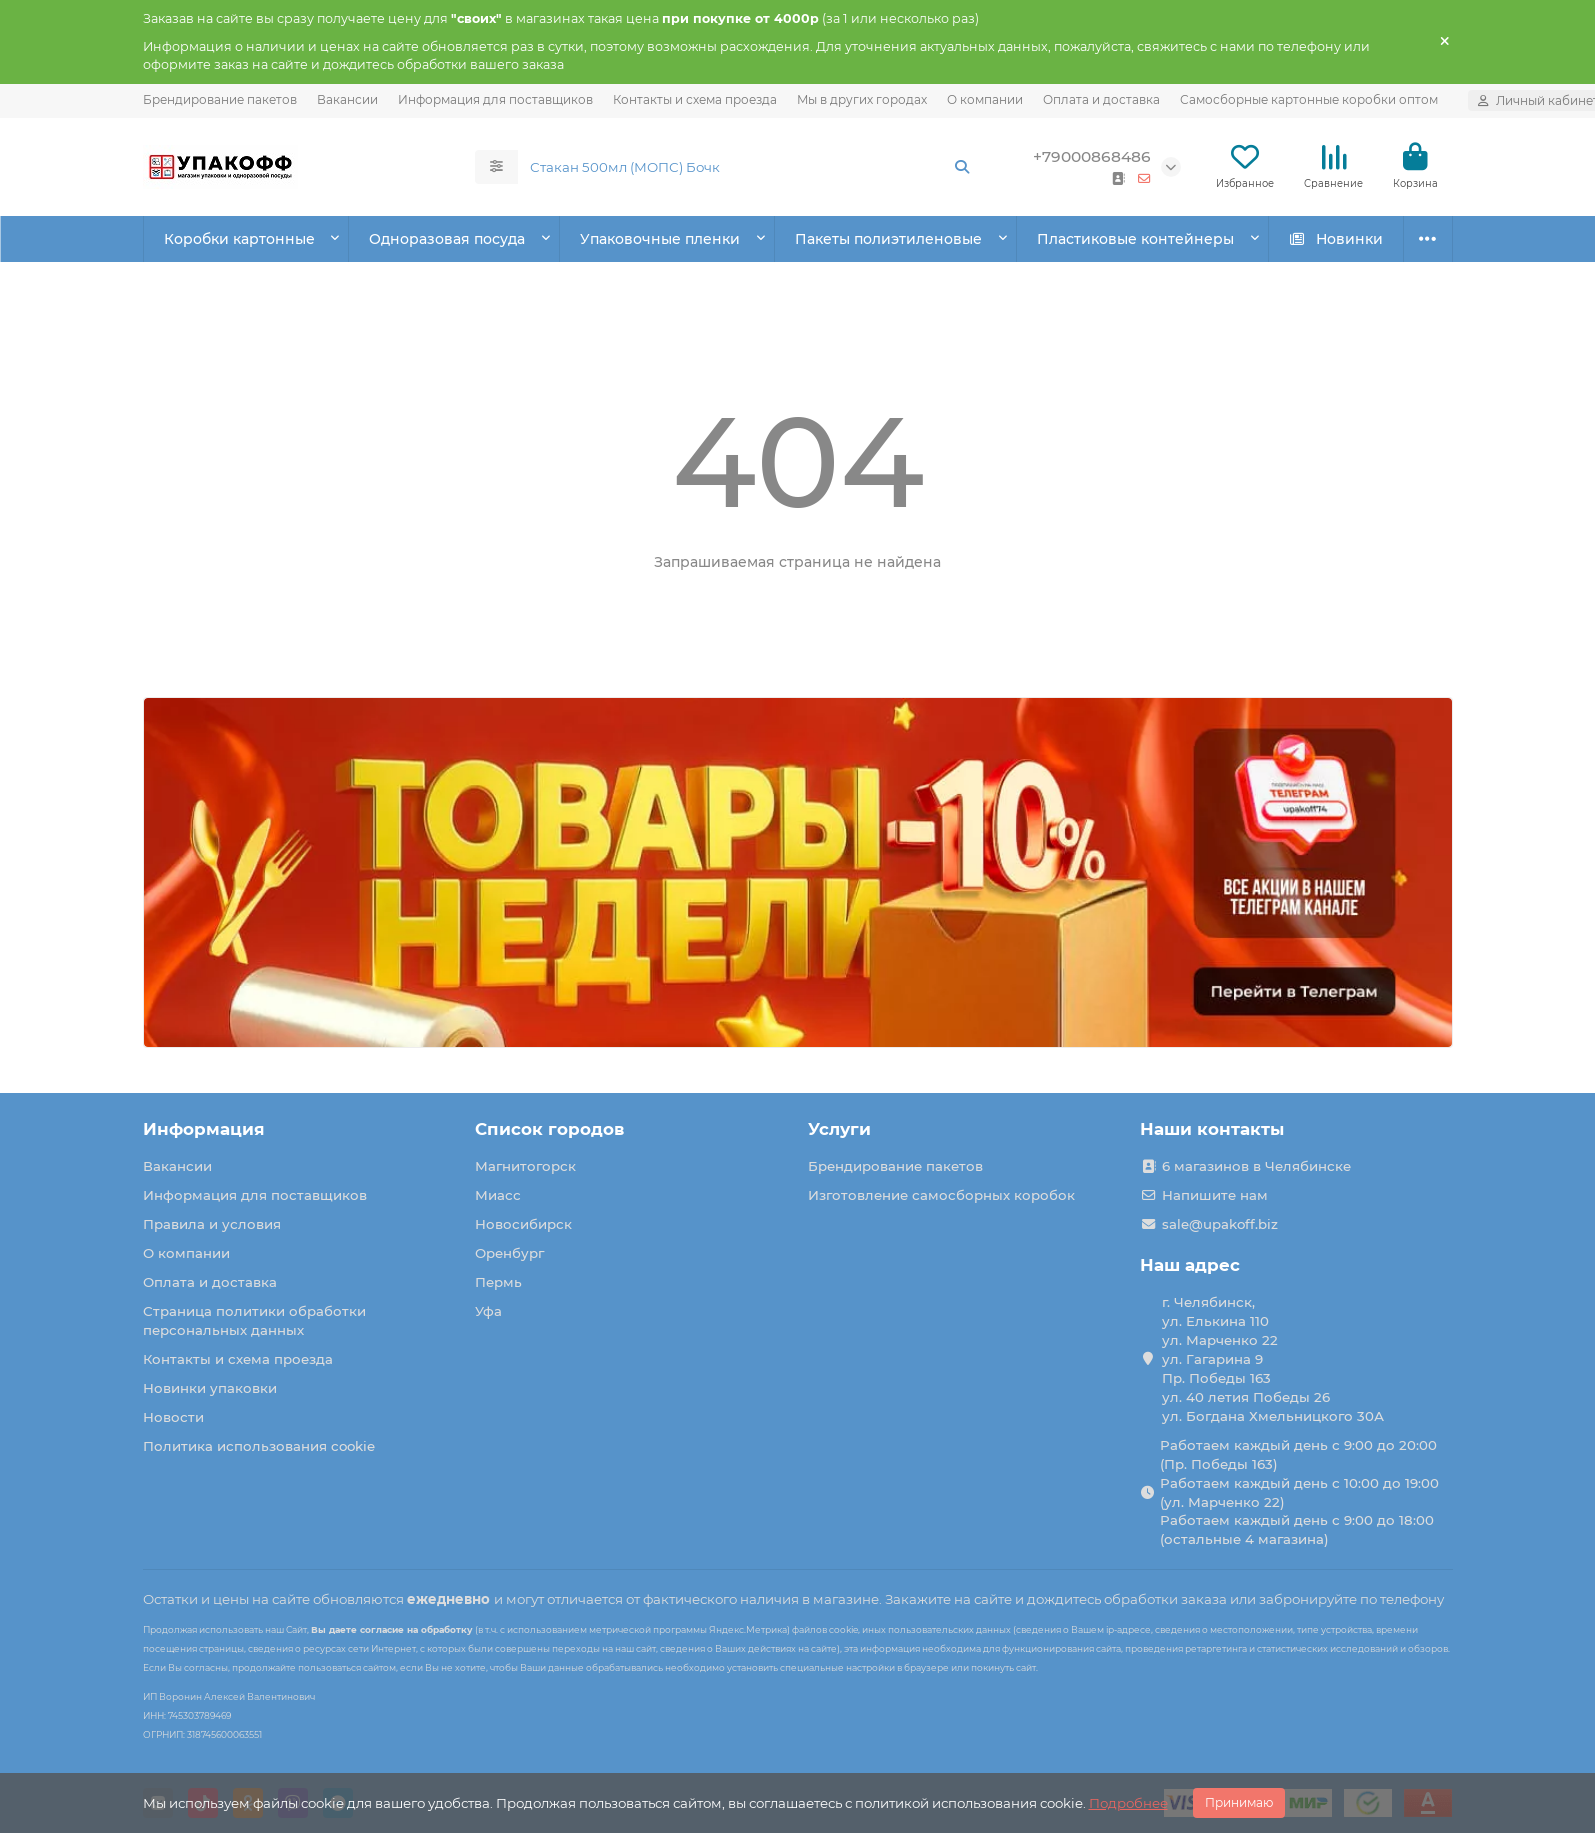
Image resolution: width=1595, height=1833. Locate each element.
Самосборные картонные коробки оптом (1309, 99)
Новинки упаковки (210, 1388)
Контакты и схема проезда (695, 99)
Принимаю (1239, 1802)
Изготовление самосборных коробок (941, 1195)
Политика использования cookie (259, 1446)
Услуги (839, 1129)
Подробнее (1128, 1803)
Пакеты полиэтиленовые (888, 239)
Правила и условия (212, 1224)
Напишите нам (1215, 1195)
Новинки (1335, 239)
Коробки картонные (239, 239)
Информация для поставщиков (495, 99)
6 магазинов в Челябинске (1256, 1166)
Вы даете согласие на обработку (392, 1629)
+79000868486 (1092, 156)
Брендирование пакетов (220, 99)
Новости (173, 1417)
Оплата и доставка (1101, 99)
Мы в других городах (862, 99)
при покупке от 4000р (740, 18)
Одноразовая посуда (447, 239)
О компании (985, 99)
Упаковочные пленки (660, 239)
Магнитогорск (525, 1166)
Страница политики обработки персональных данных (254, 1320)
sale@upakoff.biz (1220, 1224)
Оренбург (509, 1253)
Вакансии (347, 99)
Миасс (498, 1195)
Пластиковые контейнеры (1135, 239)
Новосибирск (523, 1224)
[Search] (750, 167)
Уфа (488, 1311)
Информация (204, 1129)
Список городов (549, 1129)
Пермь (498, 1282)
